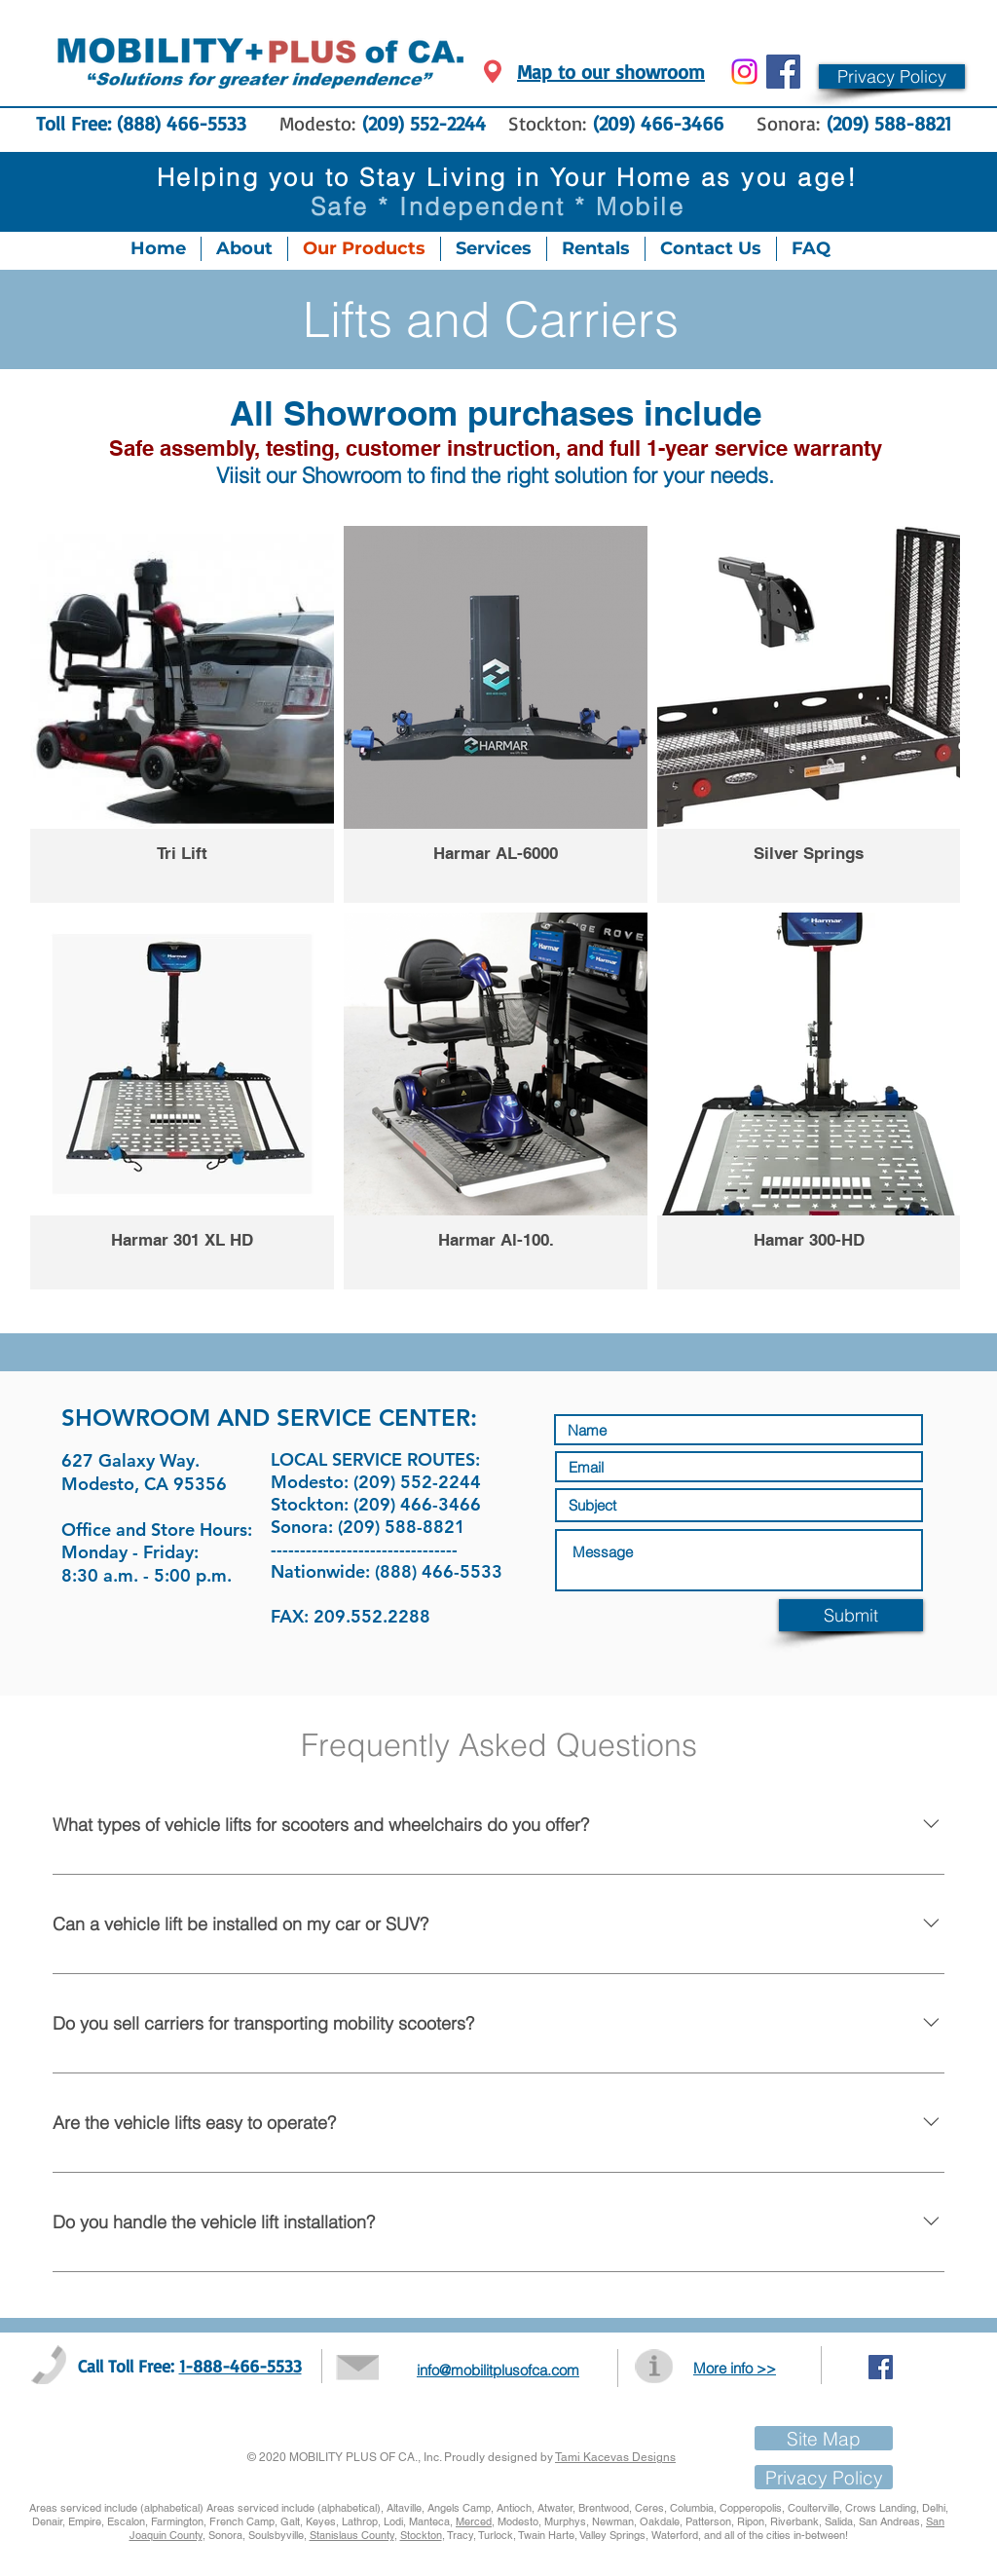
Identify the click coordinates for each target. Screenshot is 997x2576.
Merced (474, 2521)
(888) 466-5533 (181, 123)
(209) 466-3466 (661, 123)
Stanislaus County (352, 2535)
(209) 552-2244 (424, 123)
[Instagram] (744, 72)
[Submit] (851, 1615)
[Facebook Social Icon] (783, 72)
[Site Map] (824, 2438)
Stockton (421, 2535)
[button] (892, 76)
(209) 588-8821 (889, 123)
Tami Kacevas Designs (615, 2457)
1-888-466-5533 (240, 2365)
